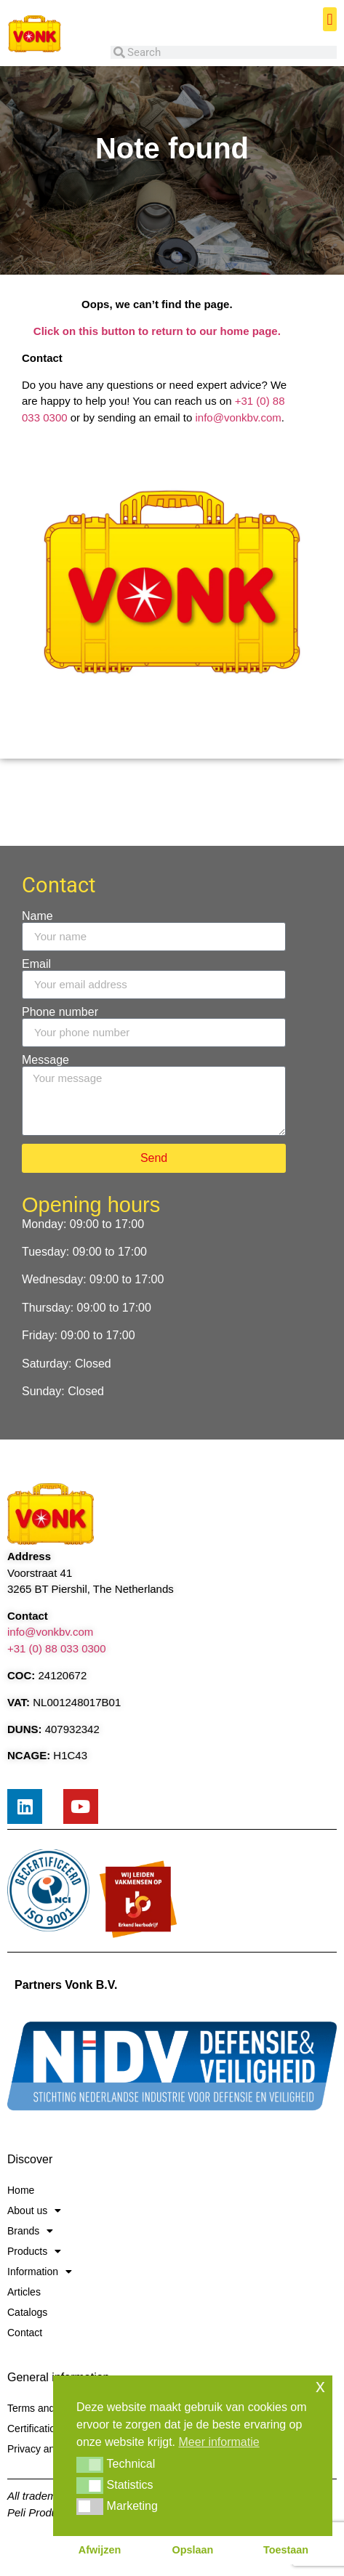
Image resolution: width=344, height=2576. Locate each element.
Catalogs (27, 2312)
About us (34, 2210)
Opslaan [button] (193, 2550)
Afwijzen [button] (100, 2550)
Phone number (60, 1012)
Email (36, 964)
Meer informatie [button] (219, 2442)
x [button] (320, 2386)
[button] (330, 19)
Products (34, 2251)
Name (37, 916)
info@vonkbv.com (238, 417)
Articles (24, 2292)
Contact (24, 2332)
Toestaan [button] (285, 2550)
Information (39, 2271)
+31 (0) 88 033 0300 (56, 1648)
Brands (30, 2231)
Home (20, 2190)
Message (45, 1060)
